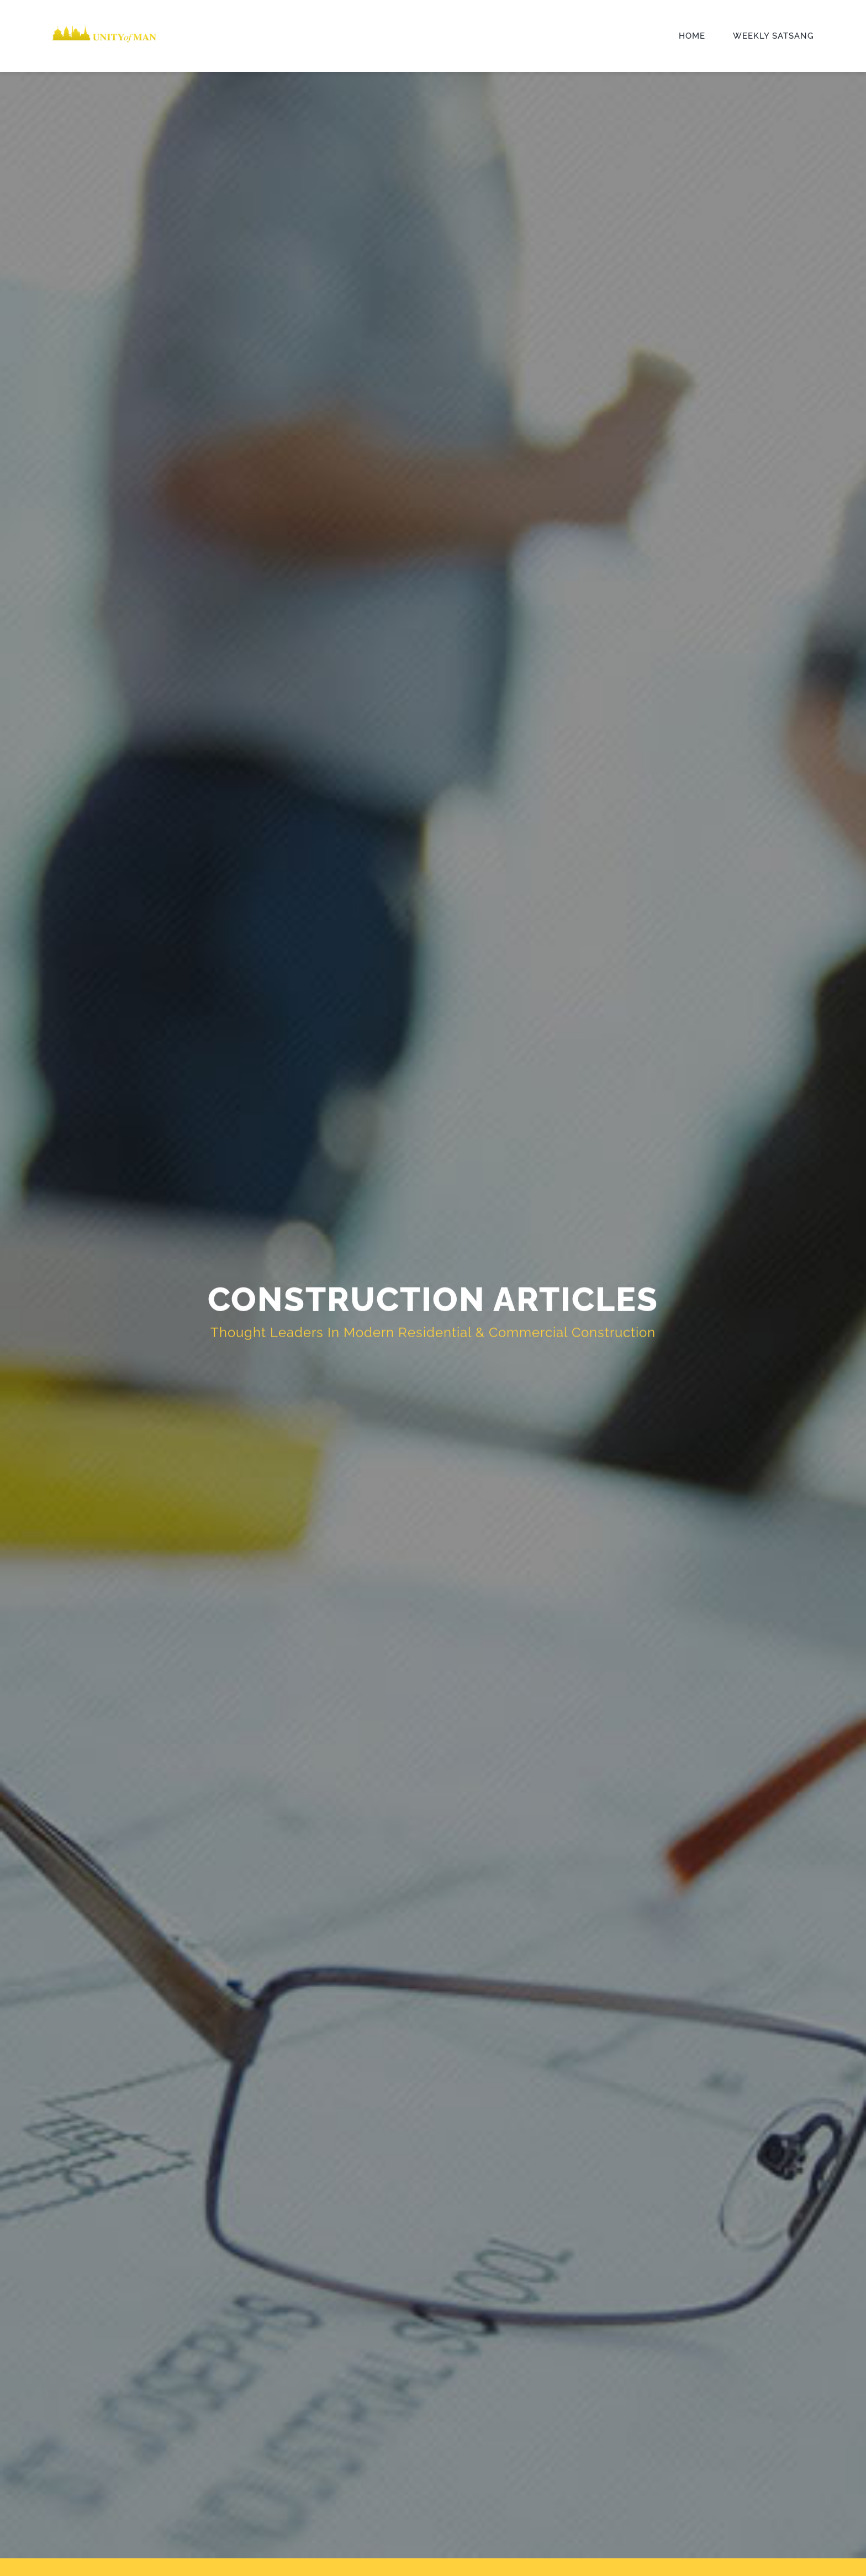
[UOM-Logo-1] (104, 27)
